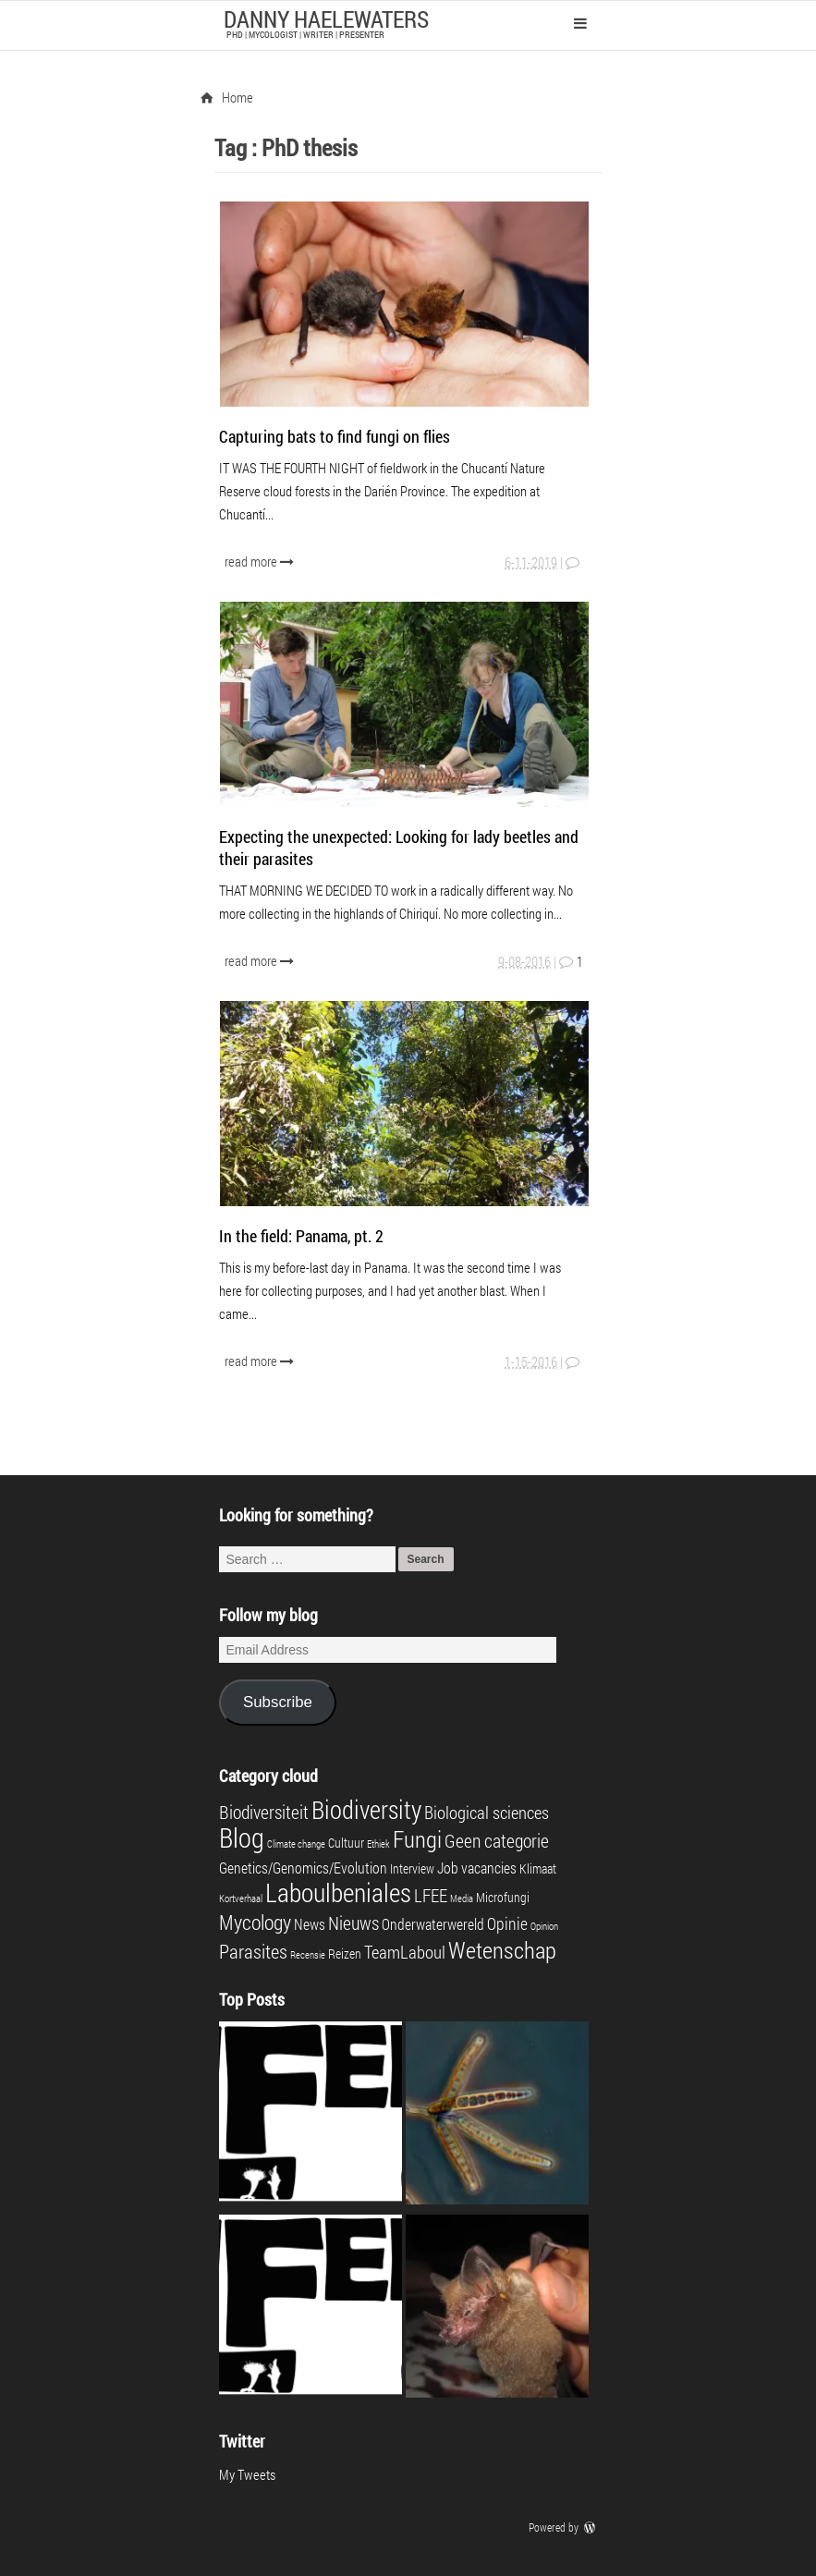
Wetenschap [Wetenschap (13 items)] (502, 1949)
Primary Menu (580, 23)
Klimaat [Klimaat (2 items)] (537, 1869)
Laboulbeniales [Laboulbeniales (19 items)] (338, 1892)
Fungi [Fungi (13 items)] (417, 1838)
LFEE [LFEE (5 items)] (430, 1895)
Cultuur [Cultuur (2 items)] (346, 1843)
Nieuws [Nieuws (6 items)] (353, 1923)
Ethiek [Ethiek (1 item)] (378, 1843)
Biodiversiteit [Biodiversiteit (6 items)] (264, 1812)
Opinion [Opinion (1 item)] (544, 1926)
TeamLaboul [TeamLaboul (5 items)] (404, 1951)
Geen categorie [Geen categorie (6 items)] (497, 1840)
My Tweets (247, 2474)
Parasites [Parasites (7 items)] (253, 1951)
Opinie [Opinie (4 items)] (507, 1924)
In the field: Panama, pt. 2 (301, 1236)
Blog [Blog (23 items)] (241, 1837)
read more (261, 561)
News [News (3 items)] (309, 1924)
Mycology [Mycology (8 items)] (255, 1922)
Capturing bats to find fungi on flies (334, 436)
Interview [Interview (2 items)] (412, 1869)
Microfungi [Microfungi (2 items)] (503, 1897)
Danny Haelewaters (326, 19)
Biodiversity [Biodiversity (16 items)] (366, 1809)
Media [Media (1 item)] (461, 1898)
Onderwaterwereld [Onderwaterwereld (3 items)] (433, 1924)
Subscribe (277, 1702)
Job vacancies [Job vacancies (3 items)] (477, 1867)
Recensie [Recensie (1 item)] (307, 1954)
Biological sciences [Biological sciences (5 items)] (486, 1812)
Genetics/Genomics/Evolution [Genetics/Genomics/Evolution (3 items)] (303, 1867)
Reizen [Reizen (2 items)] (344, 1954)
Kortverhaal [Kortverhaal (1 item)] (240, 1898)
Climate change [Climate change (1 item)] (296, 1843)
